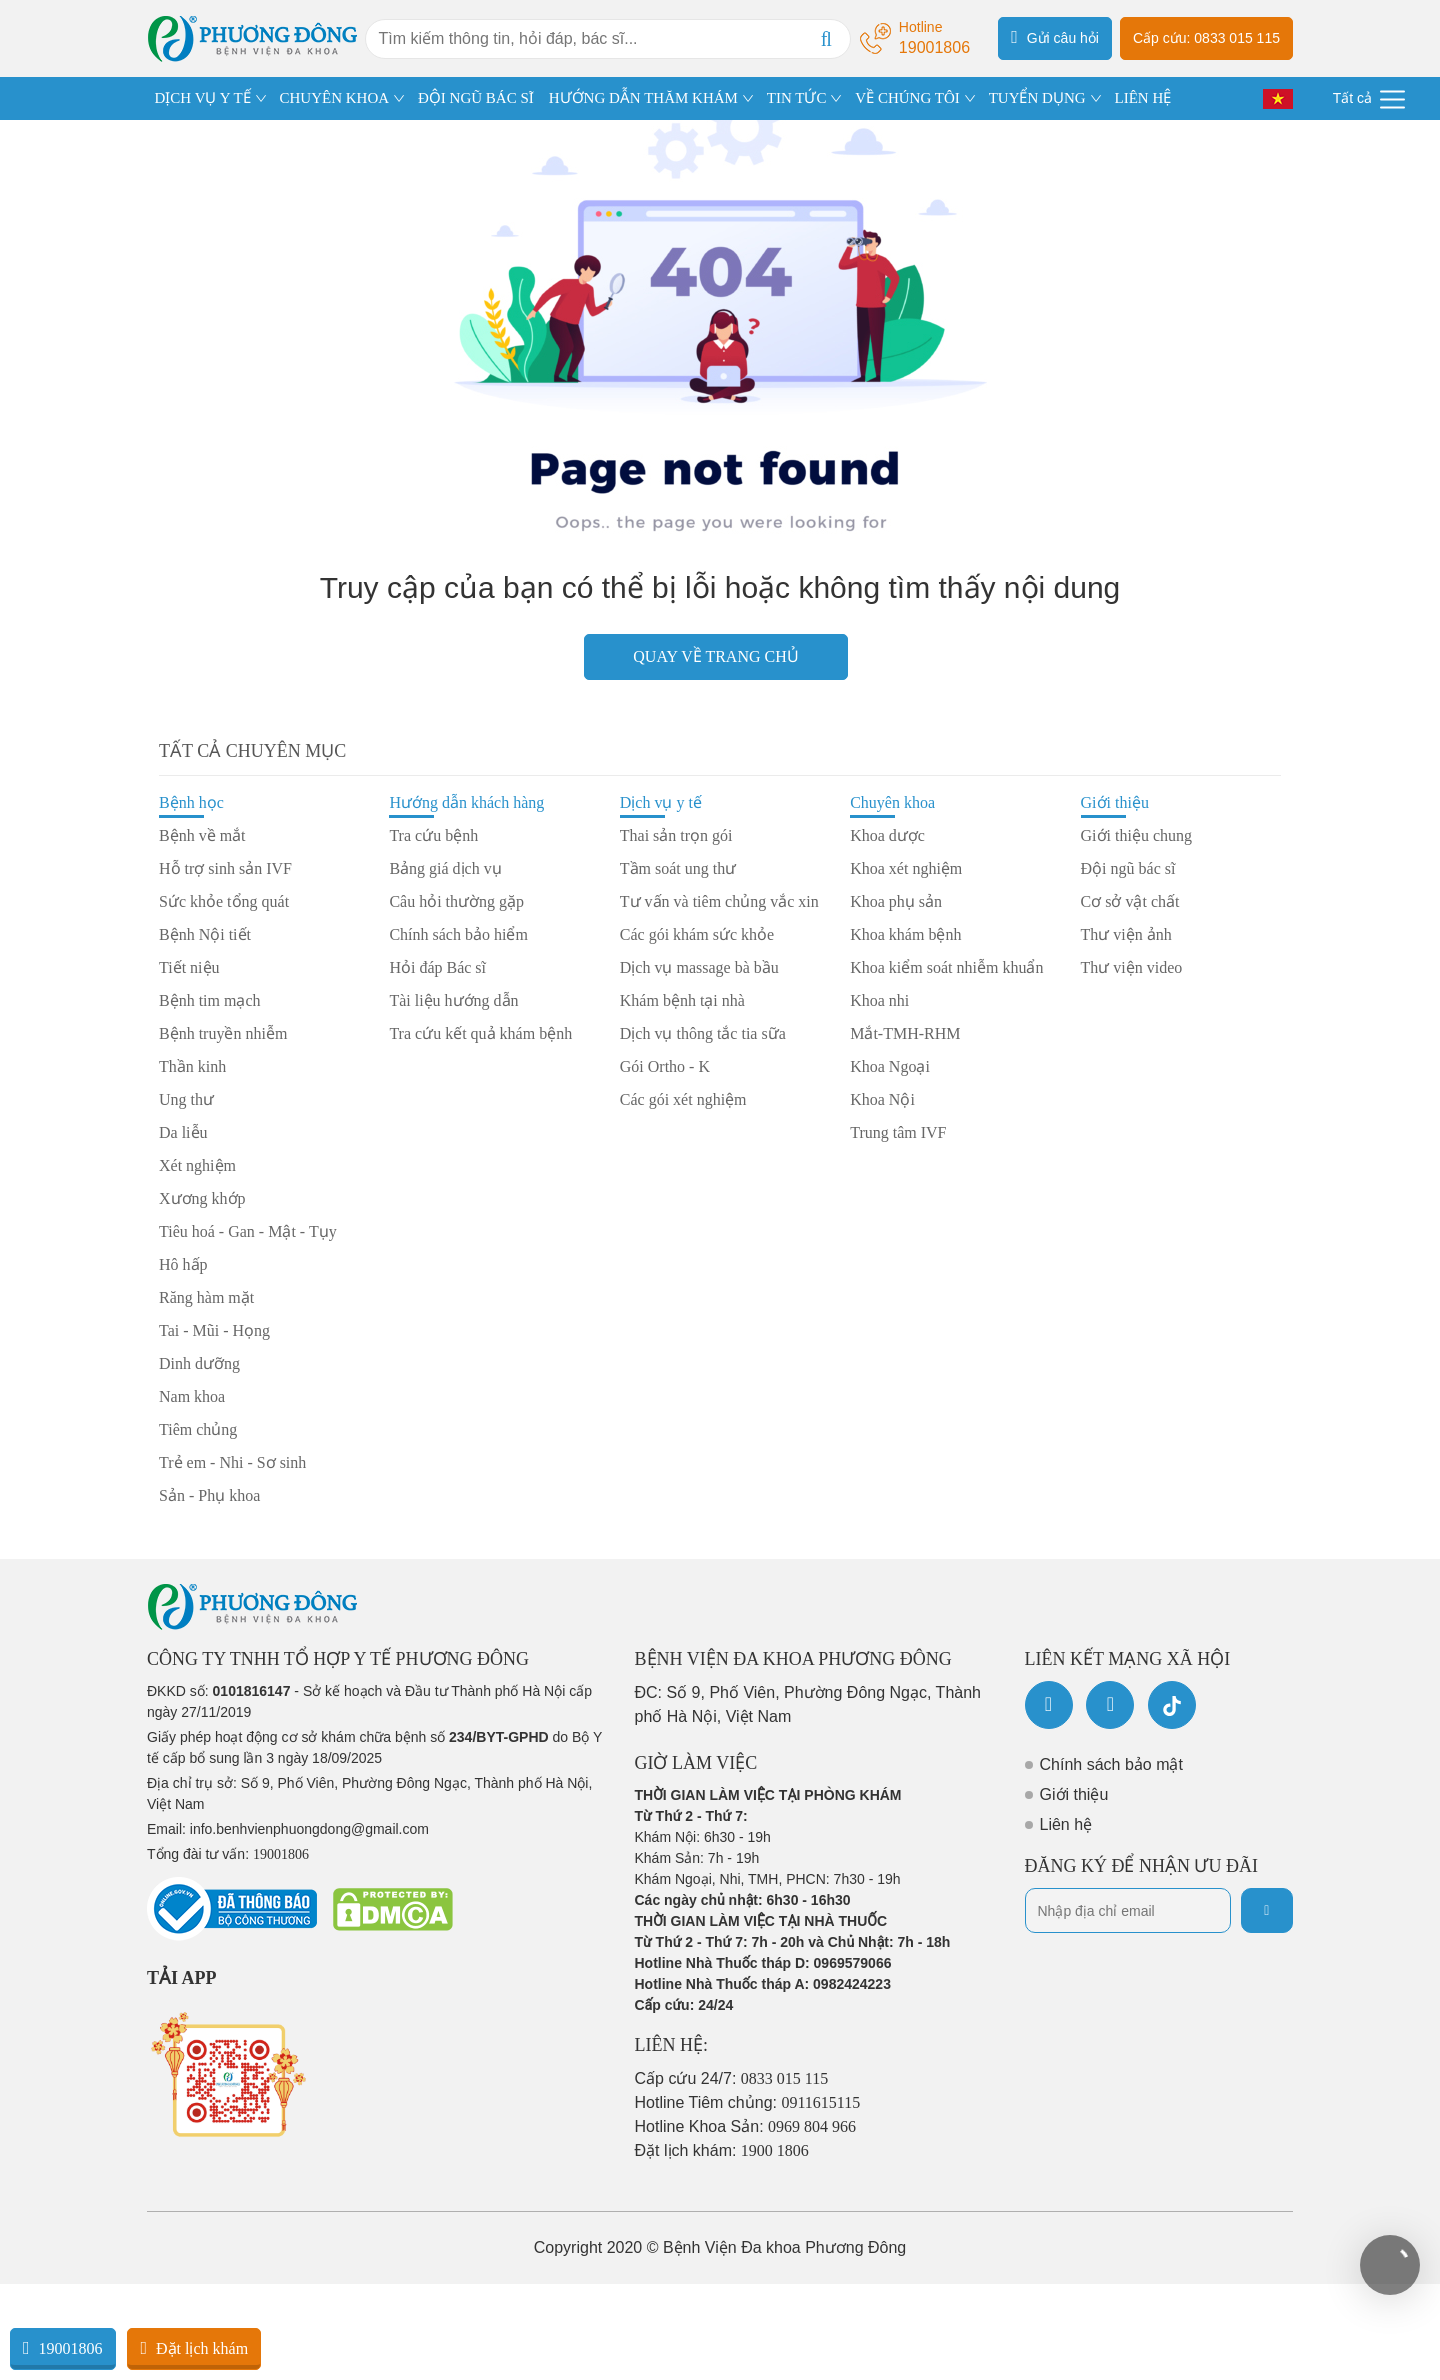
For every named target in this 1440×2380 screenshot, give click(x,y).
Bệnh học (191, 802)
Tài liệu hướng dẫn (453, 1000)
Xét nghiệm (197, 1165)
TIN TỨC (797, 98)
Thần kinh (192, 1066)
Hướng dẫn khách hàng (466, 802)
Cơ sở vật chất (1130, 901)
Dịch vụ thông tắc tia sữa (703, 1033)
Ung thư (186, 1099)
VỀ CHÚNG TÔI (907, 98)
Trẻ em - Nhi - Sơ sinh (232, 1462)
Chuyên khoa (892, 802)
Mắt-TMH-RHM (905, 1033)
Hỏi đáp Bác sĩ (437, 967)
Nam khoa (192, 1396)
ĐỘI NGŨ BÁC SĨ (476, 98)
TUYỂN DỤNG (1037, 98)
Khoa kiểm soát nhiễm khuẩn (946, 967)
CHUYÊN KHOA (335, 98)
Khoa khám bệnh (905, 934)
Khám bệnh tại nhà (682, 1000)
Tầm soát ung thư (678, 868)
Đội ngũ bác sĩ (1128, 868)
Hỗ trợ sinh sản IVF (225, 868)
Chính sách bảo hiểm (458, 934)
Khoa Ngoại (890, 1066)
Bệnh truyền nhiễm (223, 1033)
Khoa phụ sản (896, 901)
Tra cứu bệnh (433, 835)
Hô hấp (183, 1264)
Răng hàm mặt (206, 1297)
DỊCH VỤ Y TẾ (203, 98)
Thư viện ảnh (1126, 934)
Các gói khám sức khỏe (697, 934)
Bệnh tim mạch (210, 1000)
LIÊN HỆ (1142, 98)
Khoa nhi (879, 1000)
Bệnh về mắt (202, 835)
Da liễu (183, 1132)
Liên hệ (1066, 1824)
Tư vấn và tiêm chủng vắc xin (719, 901)
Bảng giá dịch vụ (445, 868)
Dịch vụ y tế (661, 802)
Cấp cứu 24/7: (732, 2078)
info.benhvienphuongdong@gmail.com (309, 1829)
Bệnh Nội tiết (205, 934)
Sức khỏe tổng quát (224, 901)
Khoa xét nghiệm (906, 868)
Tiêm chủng (198, 1429)
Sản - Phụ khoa (209, 1495)
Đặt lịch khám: (722, 2150)
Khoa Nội (882, 1099)
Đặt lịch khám (194, 2348)
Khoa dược (887, 835)
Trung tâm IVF (898, 1132)
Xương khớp (202, 1198)
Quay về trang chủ (715, 656)
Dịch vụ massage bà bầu (699, 967)
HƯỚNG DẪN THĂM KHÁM (643, 98)
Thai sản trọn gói (676, 835)
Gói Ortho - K (665, 1066)
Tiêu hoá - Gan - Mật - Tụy (248, 1231)
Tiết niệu (189, 967)
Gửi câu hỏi (1055, 37)
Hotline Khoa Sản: (746, 2126)
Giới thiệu (1115, 802)
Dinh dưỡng (199, 1363)
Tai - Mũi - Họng (214, 1330)
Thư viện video (1132, 967)
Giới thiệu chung (1136, 835)
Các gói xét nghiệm (683, 1099)
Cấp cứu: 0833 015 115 (1206, 38)
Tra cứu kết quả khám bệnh (480, 1033)
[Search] (826, 39)
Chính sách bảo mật (1111, 1764)
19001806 (63, 2348)
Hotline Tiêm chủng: (748, 2102)
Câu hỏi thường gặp (456, 901)
